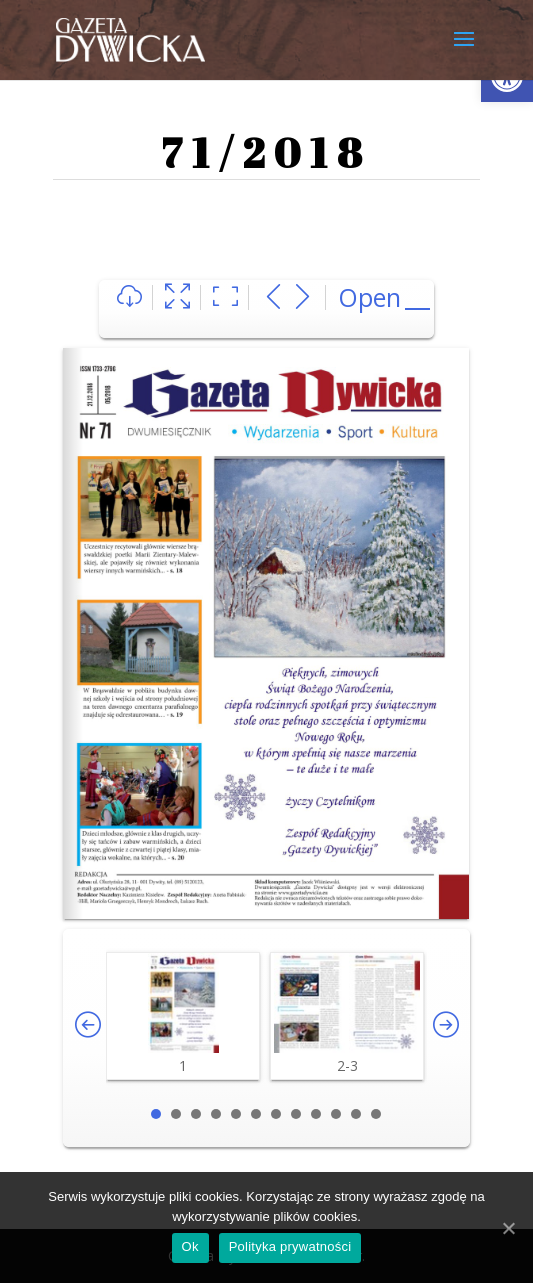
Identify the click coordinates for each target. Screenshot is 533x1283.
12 (376, 1114)
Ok (190, 1246)
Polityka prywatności (290, 1246)
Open (369, 297)
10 (336, 1114)
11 (356, 1114)
